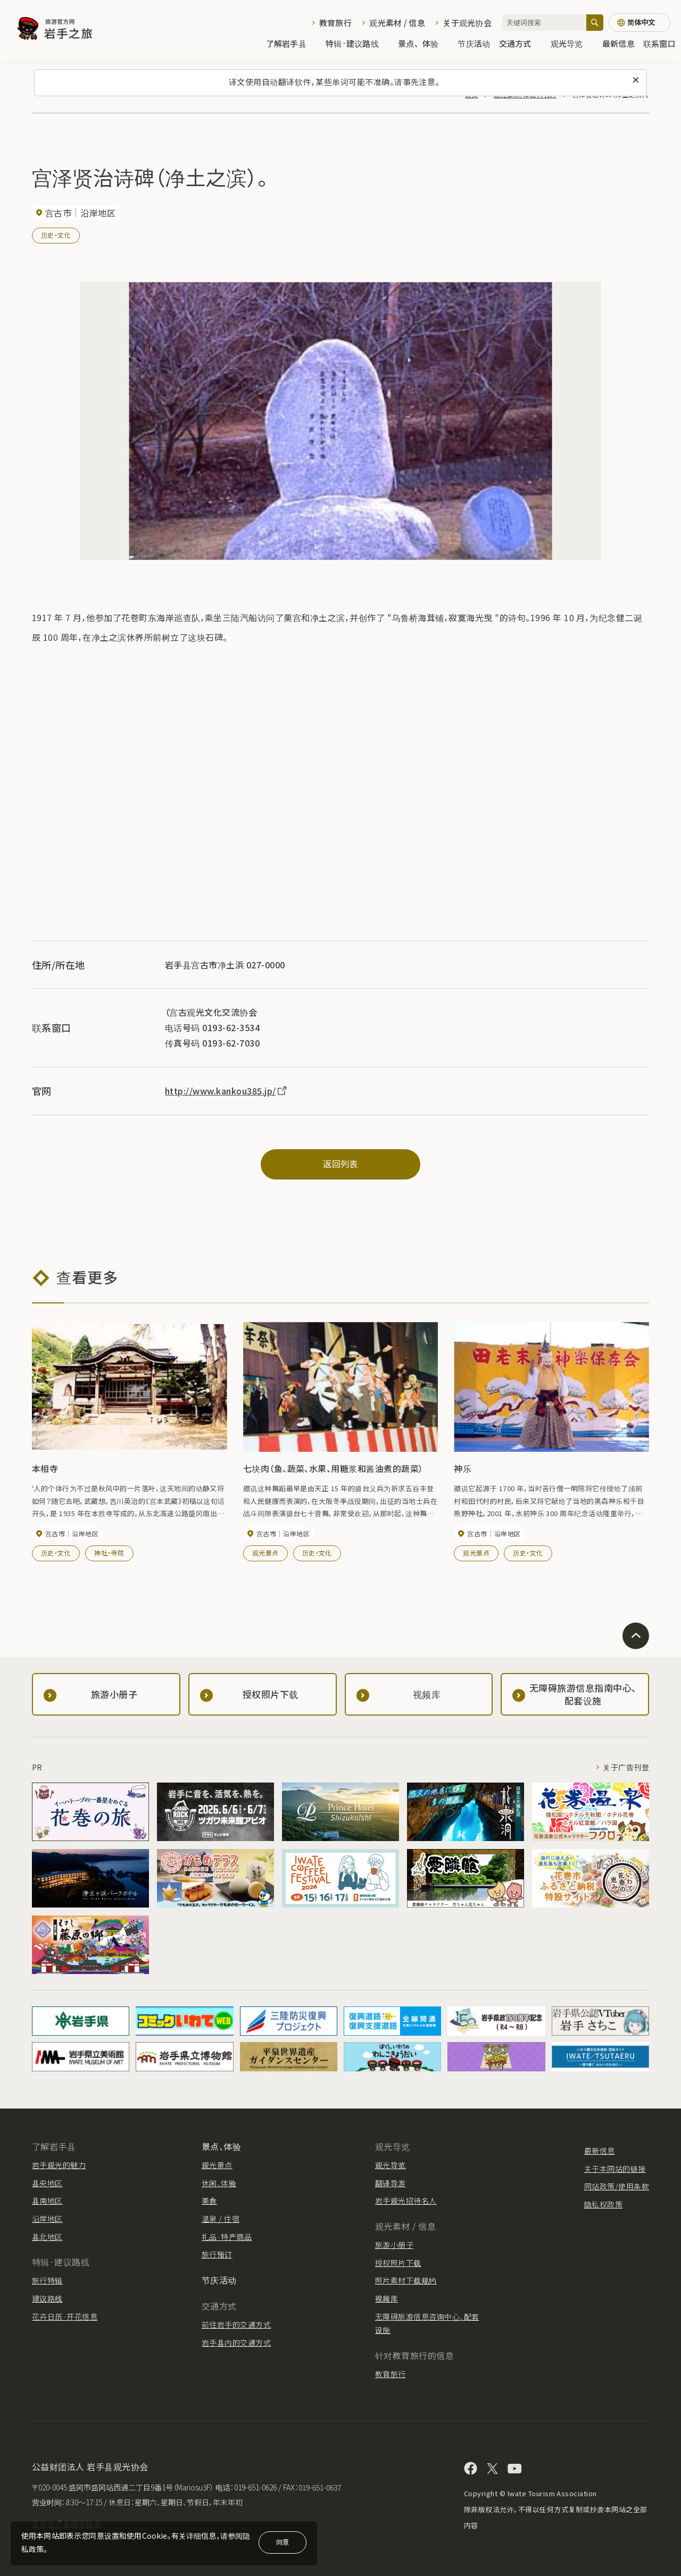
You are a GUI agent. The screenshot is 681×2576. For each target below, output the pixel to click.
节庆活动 (474, 43)
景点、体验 (423, 43)
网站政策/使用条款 (616, 2186)
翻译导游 (390, 2183)
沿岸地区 (47, 2218)
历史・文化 (56, 234)
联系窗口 (659, 43)
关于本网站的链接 (615, 2168)
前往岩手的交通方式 (236, 2324)
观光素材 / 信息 (397, 22)
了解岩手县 (291, 43)
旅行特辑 (47, 2280)
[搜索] (594, 22)
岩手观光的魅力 (59, 2165)
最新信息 (618, 43)
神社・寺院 (109, 1552)
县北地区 (47, 2236)
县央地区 (47, 2183)
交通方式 (520, 43)
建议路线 (47, 2298)
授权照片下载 (398, 2262)
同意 (282, 2541)
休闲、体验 (219, 2183)
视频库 (386, 2298)
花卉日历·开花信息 (64, 2316)
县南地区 (47, 2200)
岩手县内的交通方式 (236, 2342)
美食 (209, 2200)
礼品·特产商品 (227, 2236)
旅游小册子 (394, 2244)
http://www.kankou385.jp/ (226, 1090)
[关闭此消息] (635, 80)
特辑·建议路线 (357, 43)
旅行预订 (217, 2254)
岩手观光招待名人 (406, 2200)
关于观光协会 (467, 22)
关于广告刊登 (626, 1767)
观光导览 (572, 43)
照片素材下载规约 (406, 2280)
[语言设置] (639, 22)
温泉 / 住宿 (220, 2218)
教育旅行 (335, 22)
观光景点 (265, 1552)
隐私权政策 (603, 2204)
